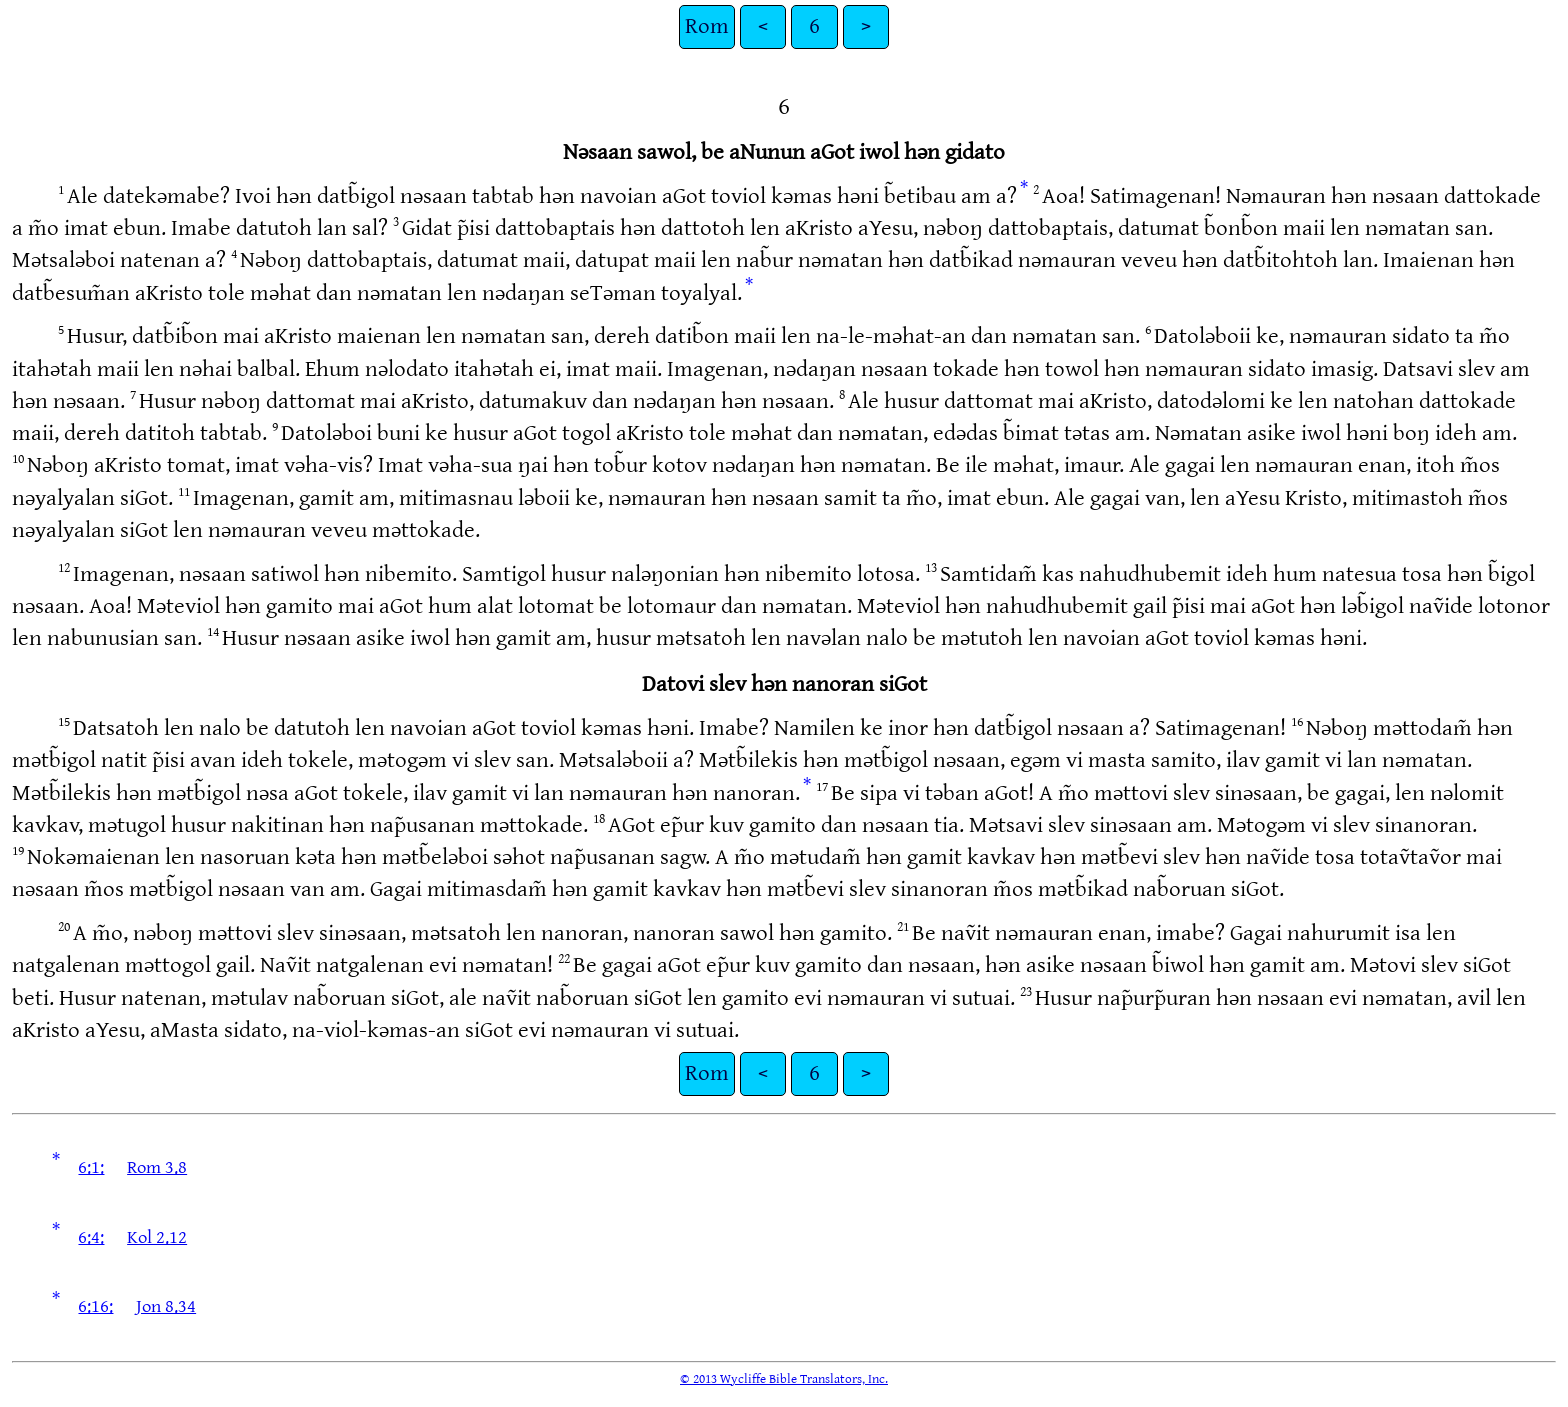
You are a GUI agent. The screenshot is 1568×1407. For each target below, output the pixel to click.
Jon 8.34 (166, 1306)
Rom (707, 26)
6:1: (91, 1167)
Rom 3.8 (157, 1167)
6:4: (91, 1237)
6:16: (95, 1306)
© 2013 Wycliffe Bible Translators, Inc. (784, 1379)
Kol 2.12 (157, 1237)
